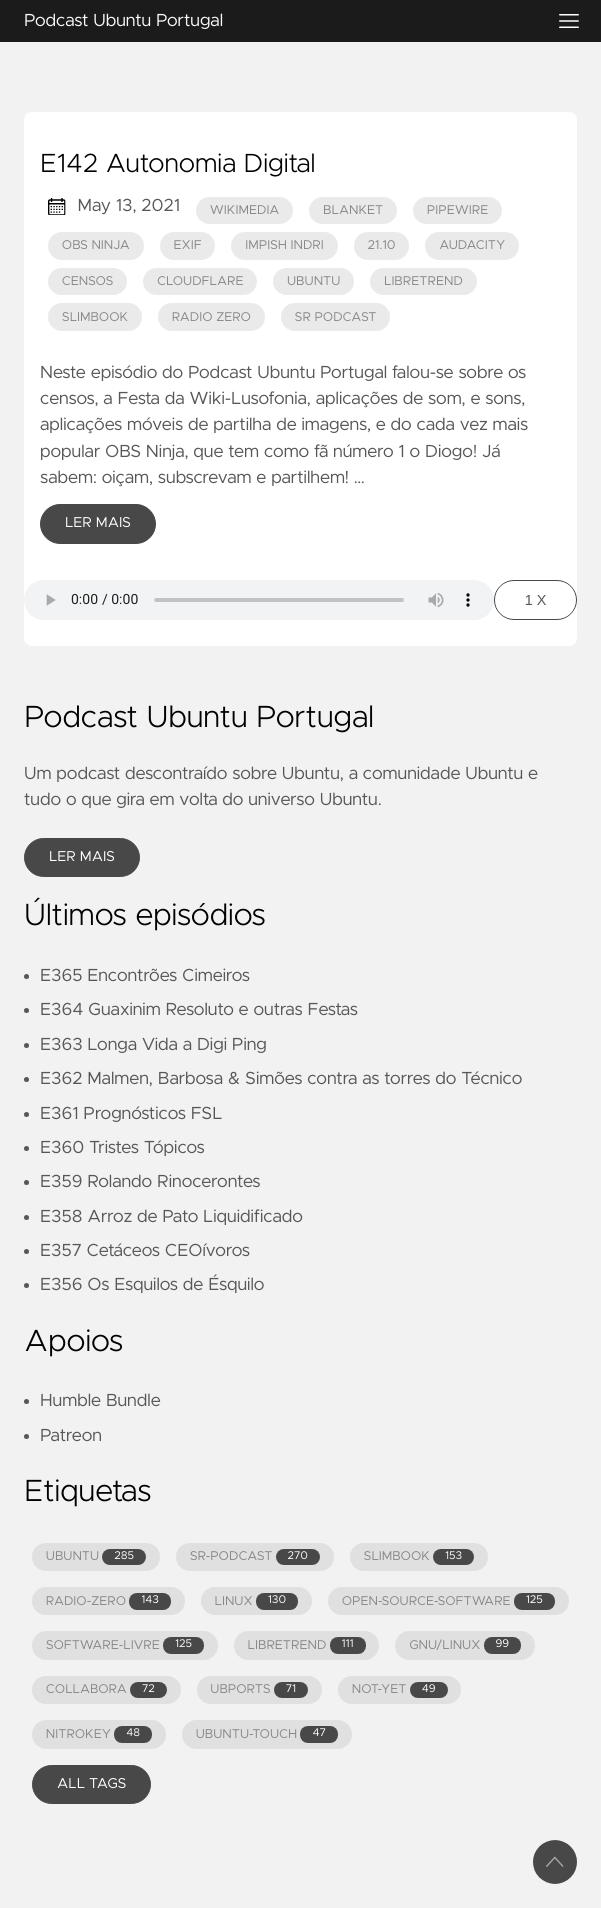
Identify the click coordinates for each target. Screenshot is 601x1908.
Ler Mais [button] (82, 857)
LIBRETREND (307, 1645)
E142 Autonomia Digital (177, 165)
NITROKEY (99, 1734)
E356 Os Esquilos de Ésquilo (152, 1285)
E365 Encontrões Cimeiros (145, 976)
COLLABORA (106, 1690)
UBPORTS (259, 1690)
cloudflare (200, 281)
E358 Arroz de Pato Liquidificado (171, 1217)
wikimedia (245, 210)
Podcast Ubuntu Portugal (276, 21)
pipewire (458, 210)
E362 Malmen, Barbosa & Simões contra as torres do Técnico (281, 1079)
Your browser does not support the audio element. (259, 600)
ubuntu (313, 281)
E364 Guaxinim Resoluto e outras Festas (199, 1010)
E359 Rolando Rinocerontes (150, 1182)
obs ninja (96, 245)
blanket (353, 210)
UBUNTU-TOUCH (267, 1734)
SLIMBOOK (419, 1557)
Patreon (71, 1436)
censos (88, 281)
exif (187, 245)
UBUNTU (96, 1557)
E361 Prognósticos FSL (131, 1114)
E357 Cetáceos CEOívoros (145, 1251)
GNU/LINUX (465, 1645)
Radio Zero (211, 317)
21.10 (381, 245)
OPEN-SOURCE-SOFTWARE (448, 1601)
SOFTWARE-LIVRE (125, 1645)
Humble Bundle (100, 1401)
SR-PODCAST (255, 1557)
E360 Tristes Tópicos (122, 1148)
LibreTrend (423, 281)
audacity (472, 245)
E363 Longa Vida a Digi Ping (153, 1045)
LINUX (257, 1601)
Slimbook (95, 317)
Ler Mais (98, 523)
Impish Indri (284, 245)
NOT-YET (400, 1690)
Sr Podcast (336, 317)
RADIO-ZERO (108, 1601)
